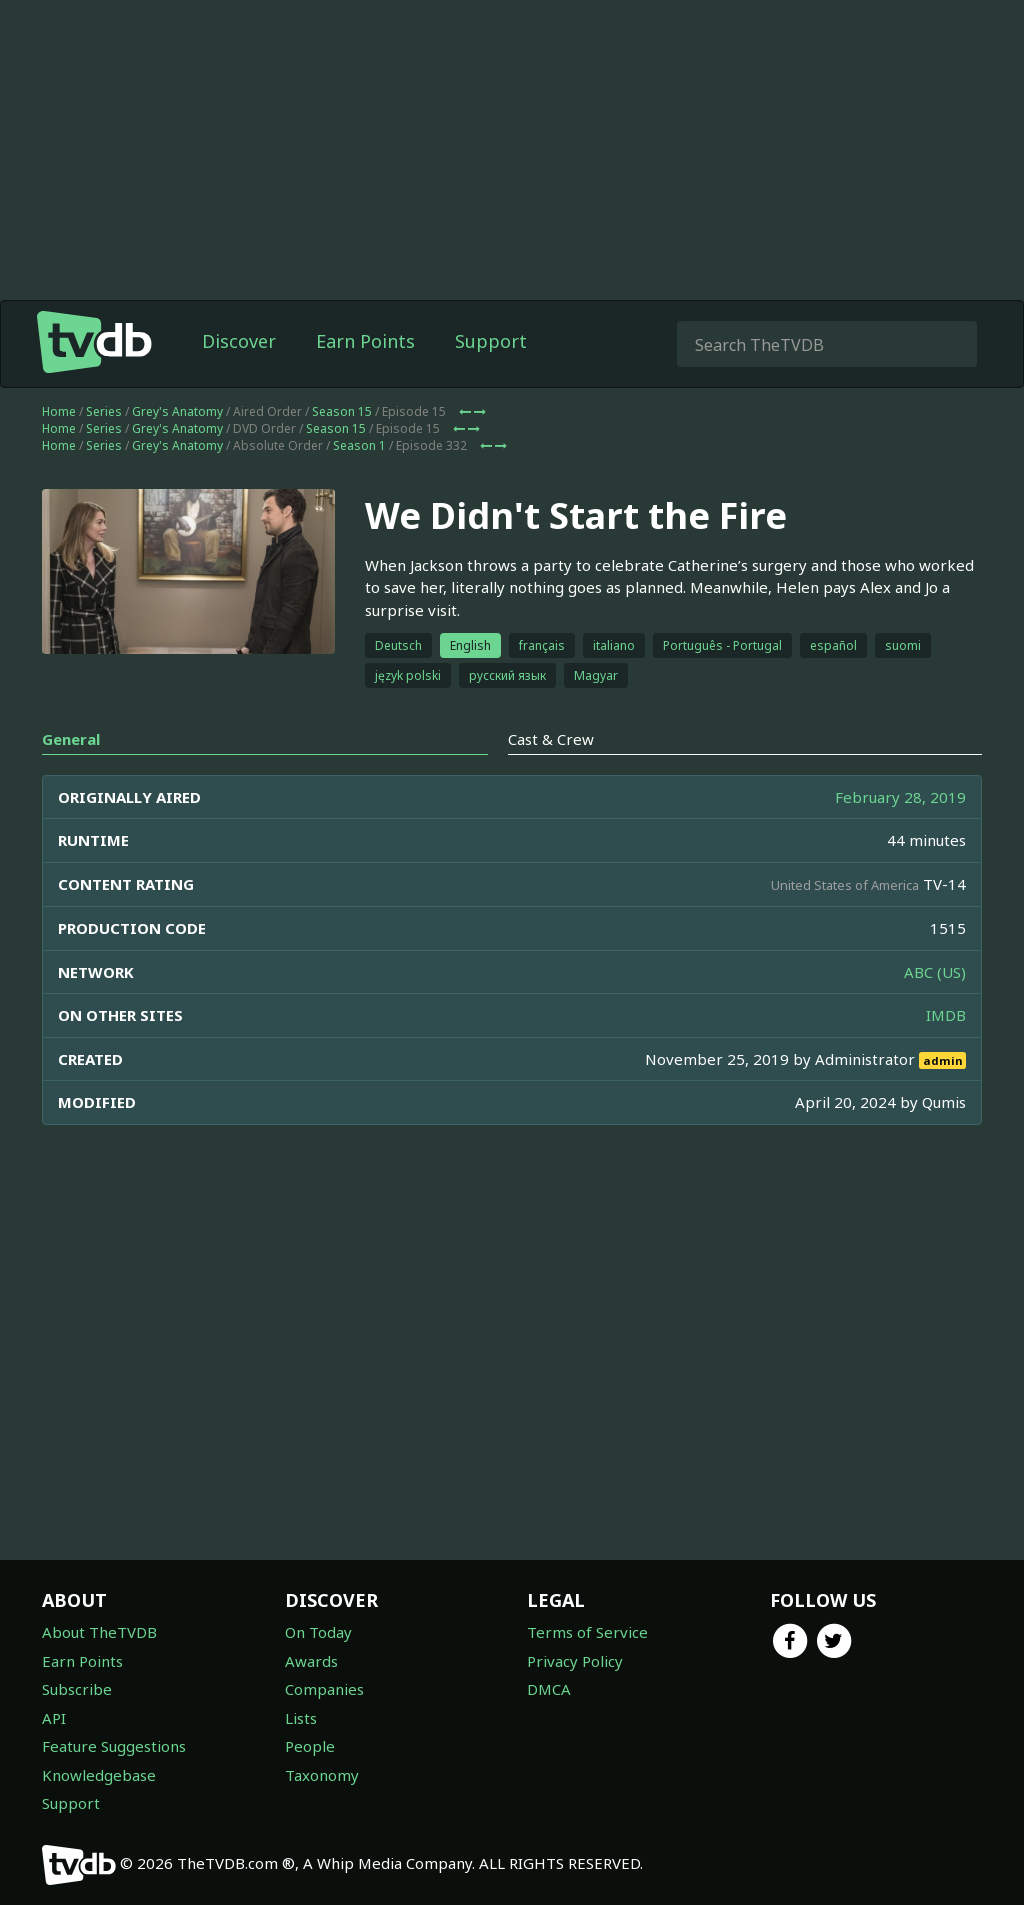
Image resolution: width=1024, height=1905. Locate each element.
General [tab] (71, 739)
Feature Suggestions (114, 1746)
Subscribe (77, 1689)
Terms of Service (587, 1632)
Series (104, 411)
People (310, 1746)
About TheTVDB (99, 1632)
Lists (301, 1718)
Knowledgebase (99, 1775)
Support (491, 341)
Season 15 (342, 411)
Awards (311, 1661)
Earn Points (365, 341)
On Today (318, 1632)
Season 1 (359, 445)
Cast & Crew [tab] (551, 739)
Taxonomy (322, 1775)
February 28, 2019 (900, 797)
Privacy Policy (575, 1661)
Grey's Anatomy (177, 411)
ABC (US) (935, 972)
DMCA (549, 1689)
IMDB (946, 1015)
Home (59, 411)
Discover (239, 341)
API (54, 1718)
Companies (324, 1689)
